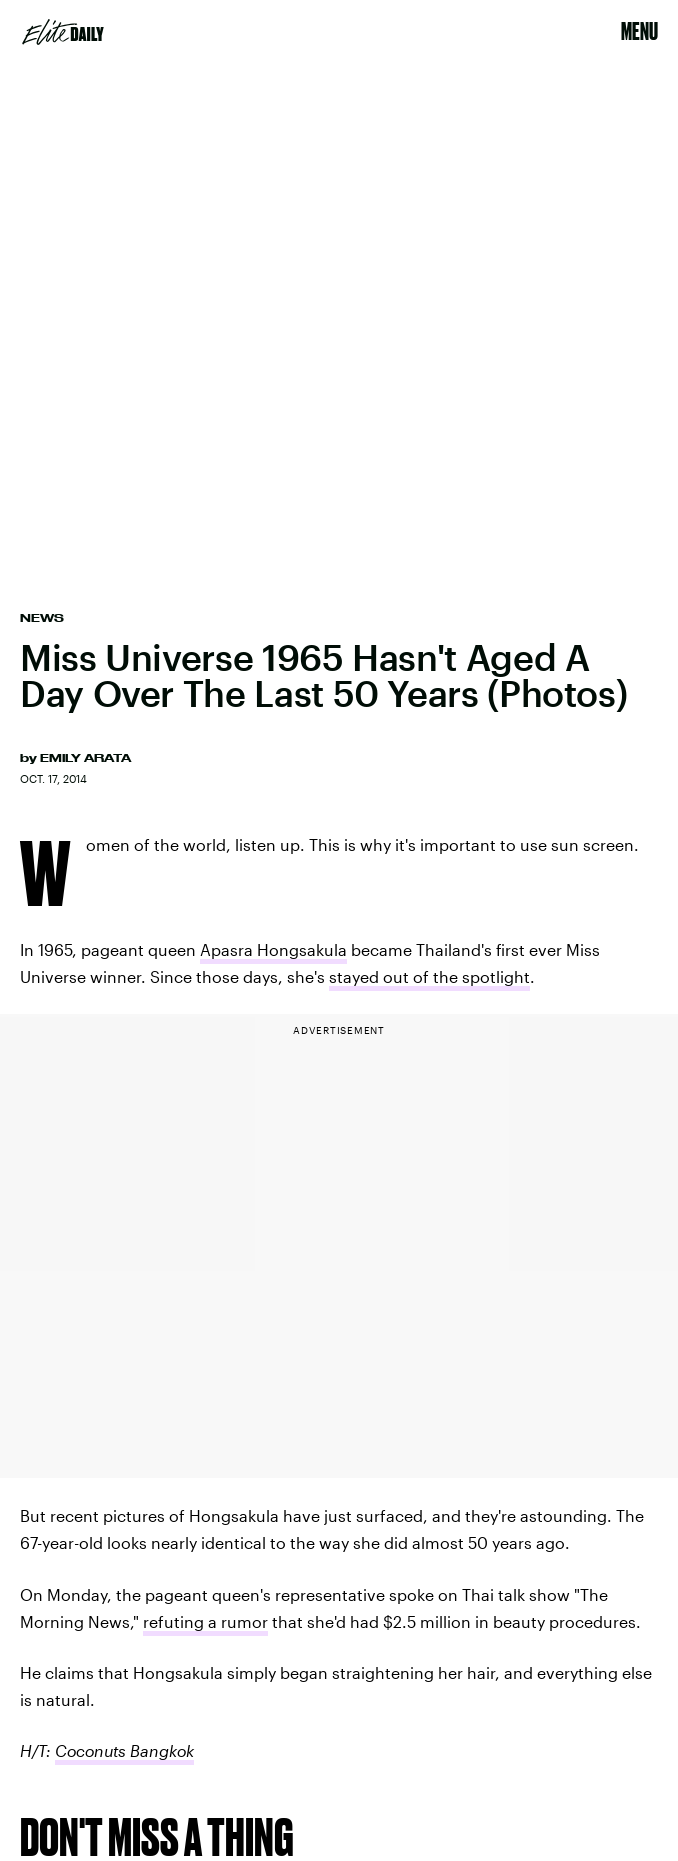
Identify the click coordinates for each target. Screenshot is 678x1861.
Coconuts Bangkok (124, 1750)
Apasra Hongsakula (273, 949)
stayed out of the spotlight (429, 976)
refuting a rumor (205, 1621)
